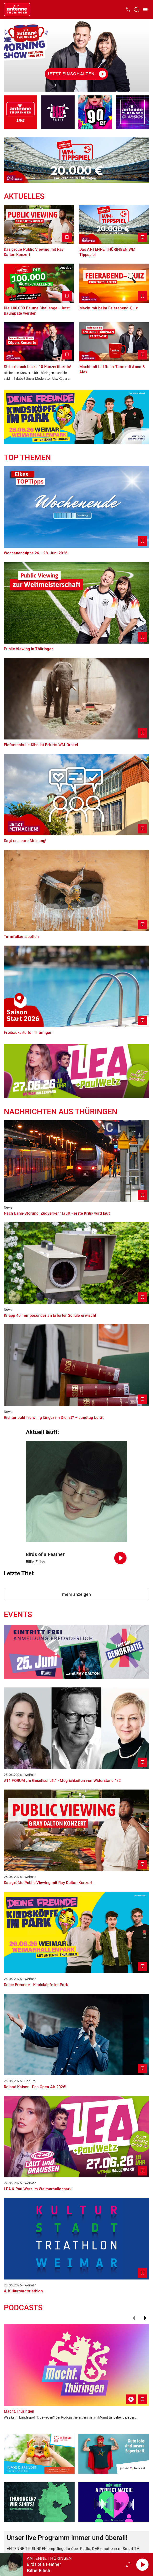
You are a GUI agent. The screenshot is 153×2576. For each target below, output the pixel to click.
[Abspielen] (142, 2564)
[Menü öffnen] (145, 9)
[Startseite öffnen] (17, 9)
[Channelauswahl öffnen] (136, 9)
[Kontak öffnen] (128, 9)
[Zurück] (134, 2318)
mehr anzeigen (76, 1594)
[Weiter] (145, 2318)
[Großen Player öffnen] (128, 2564)
